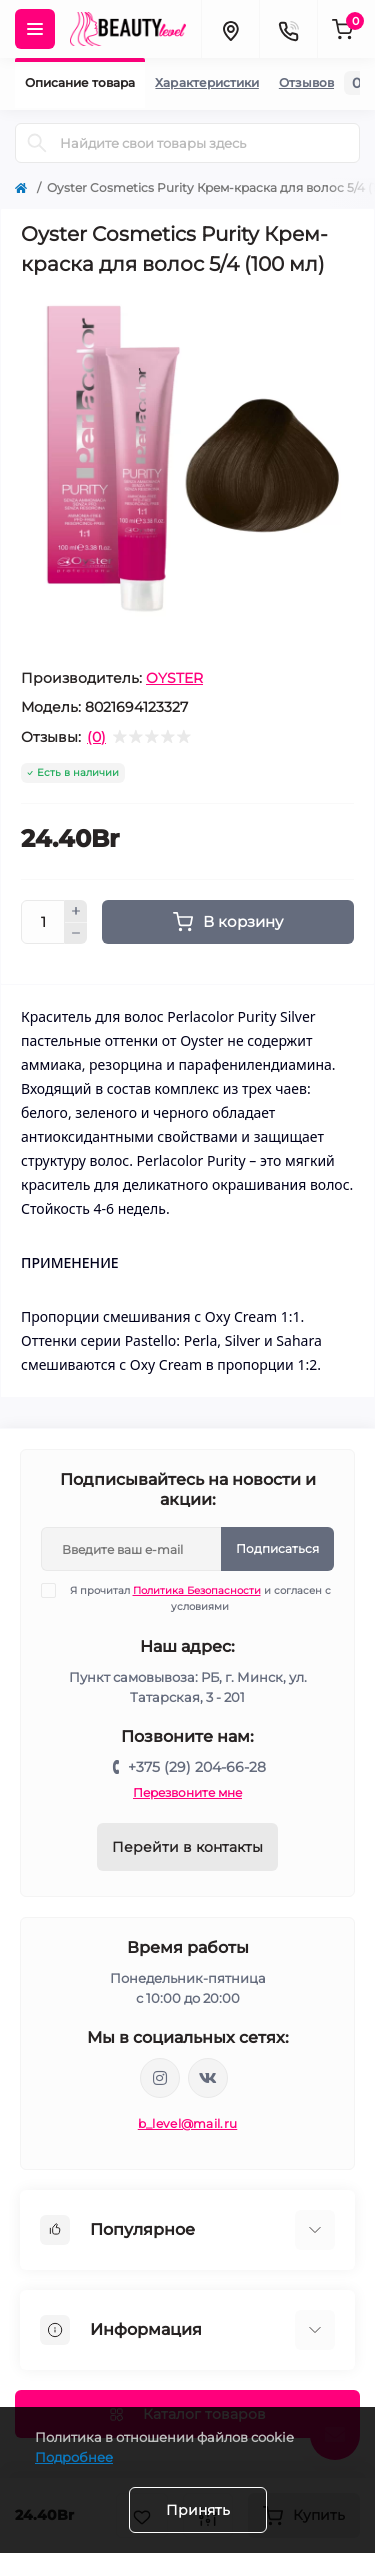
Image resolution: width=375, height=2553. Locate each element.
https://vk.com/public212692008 (208, 2078)
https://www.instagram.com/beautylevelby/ (160, 2078)
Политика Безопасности (197, 1590)
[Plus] (76, 911)
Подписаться (277, 1548)
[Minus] (76, 934)
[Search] (37, 143)
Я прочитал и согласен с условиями (198, 1598)
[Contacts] (288, 29)
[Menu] (35, 29)
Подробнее (74, 2457)
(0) (96, 737)
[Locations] (230, 29)
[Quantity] (43, 922)
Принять (198, 2510)
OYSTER (174, 678)
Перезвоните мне (187, 1792)
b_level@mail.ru (188, 2123)
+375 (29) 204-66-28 (197, 1767)
